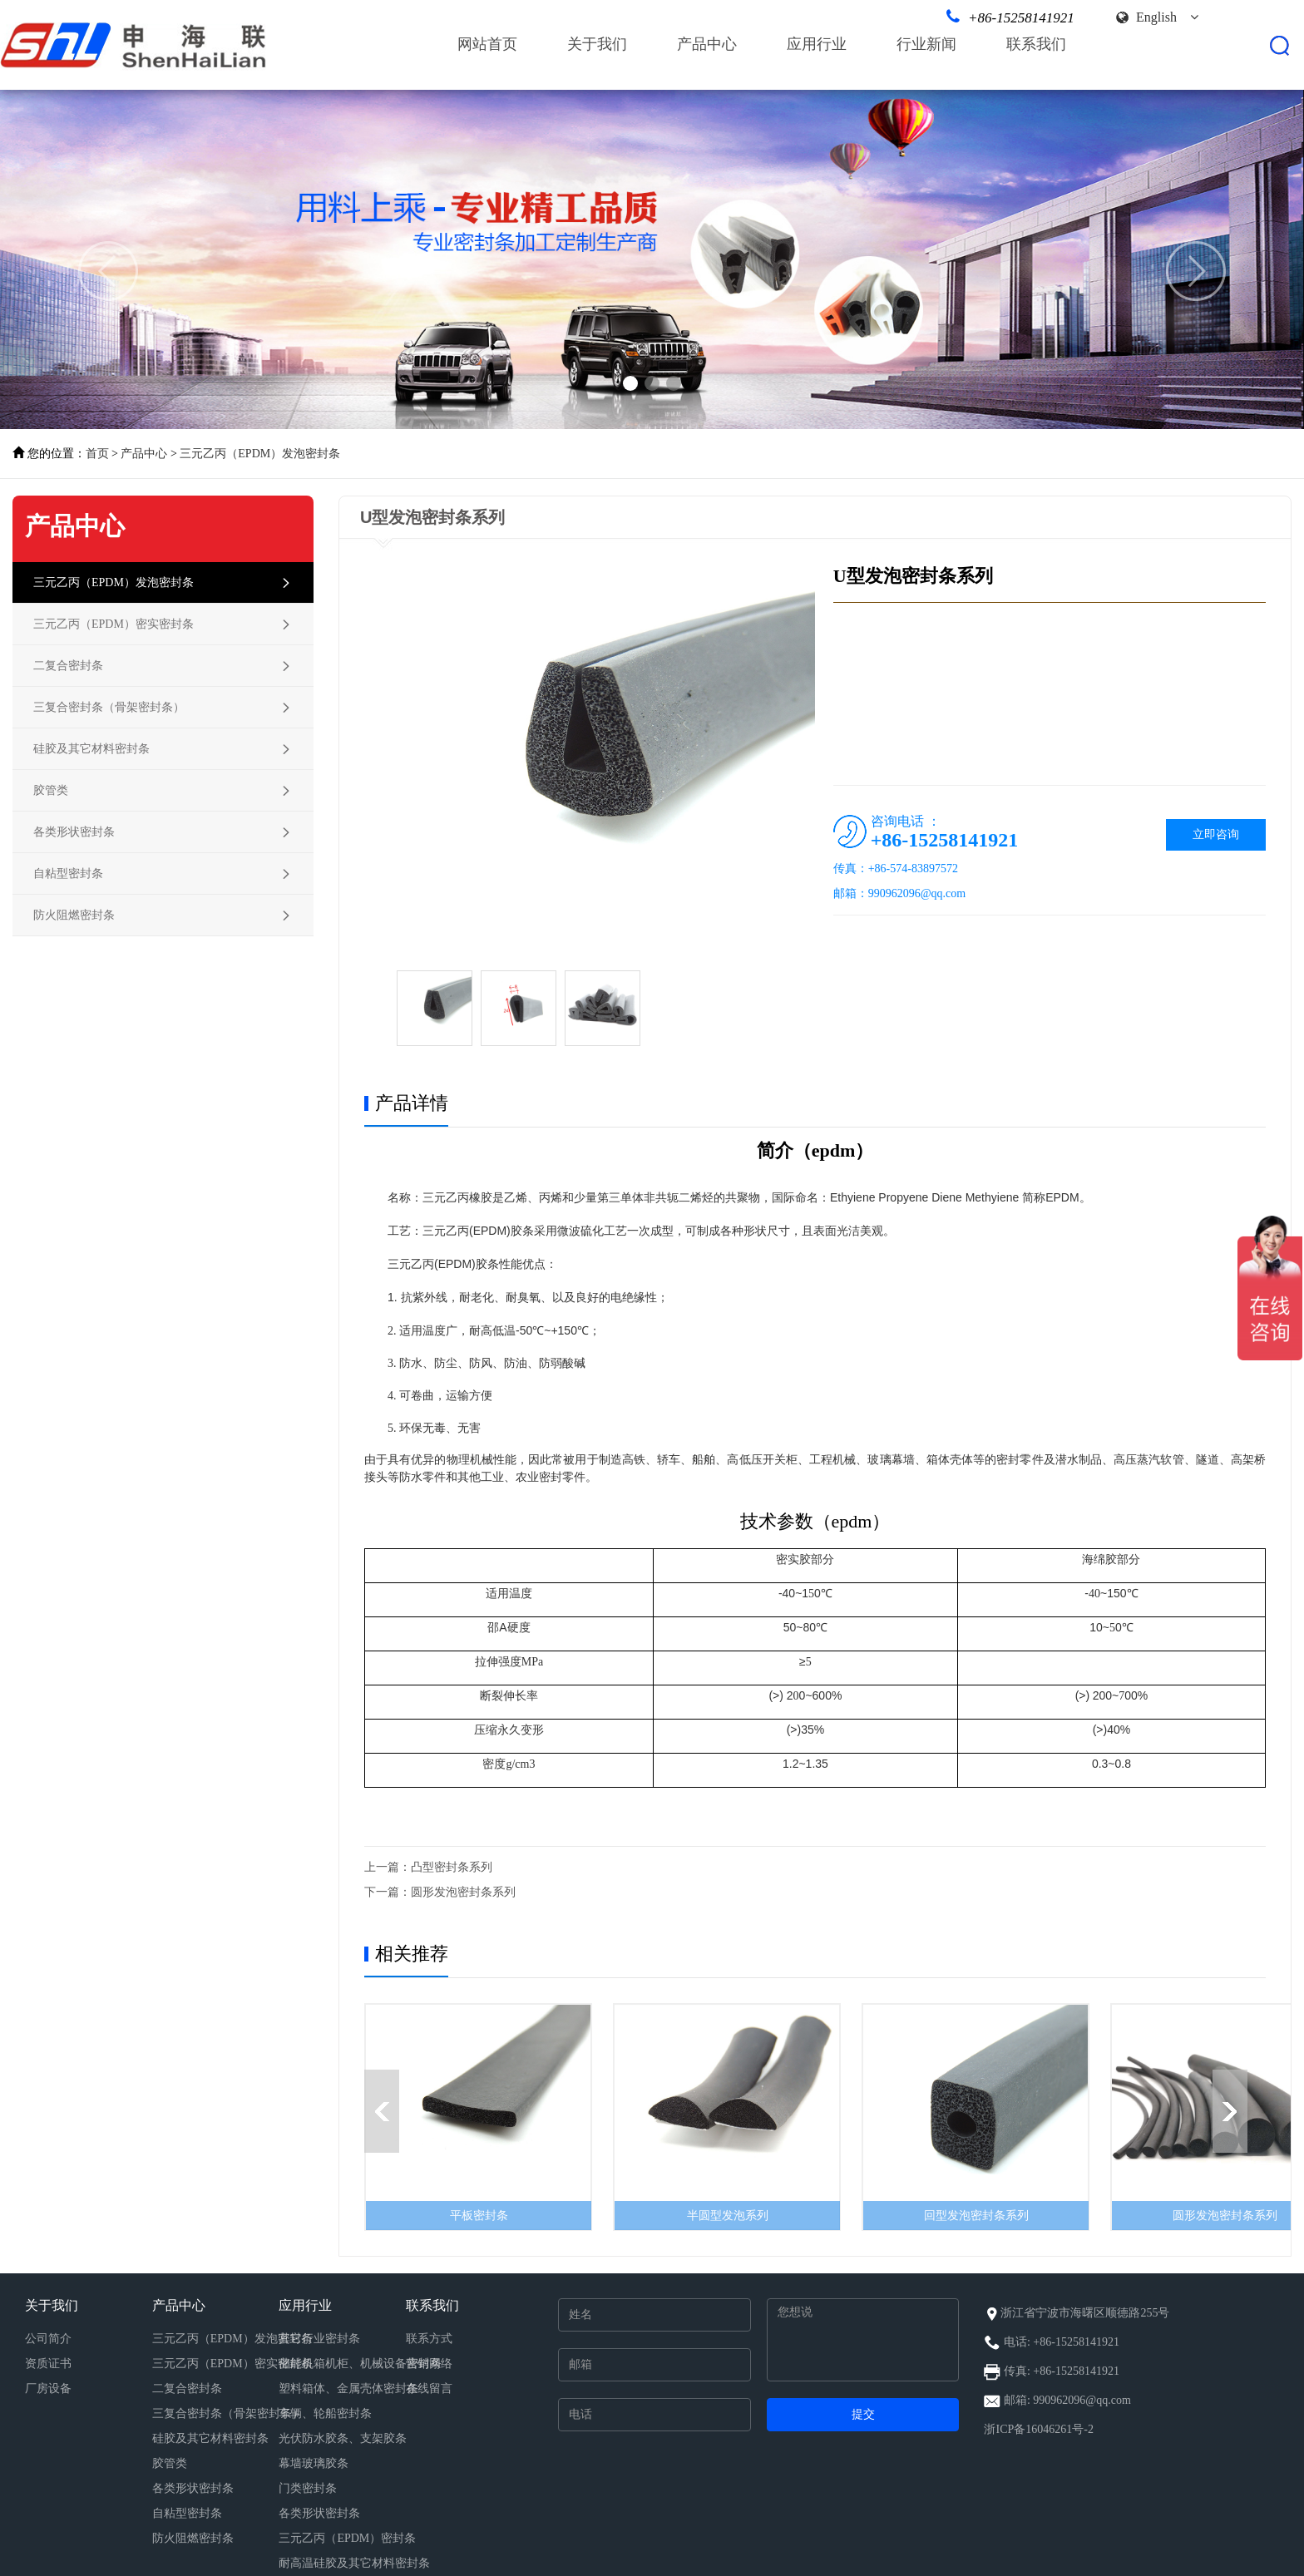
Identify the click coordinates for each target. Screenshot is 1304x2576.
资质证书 (48, 2363)
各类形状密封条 (193, 2488)
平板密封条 (479, 2215)
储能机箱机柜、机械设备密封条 (360, 2363)
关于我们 (597, 44)
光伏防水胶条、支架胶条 (343, 2438)
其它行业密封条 (319, 2338)
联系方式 (429, 2338)
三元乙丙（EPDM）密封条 (347, 2538)
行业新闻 (926, 44)
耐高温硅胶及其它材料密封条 (354, 2563)
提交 (863, 2414)
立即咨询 (1216, 834)
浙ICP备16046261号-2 (1038, 2429)
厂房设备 (48, 2388)
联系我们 (1036, 44)
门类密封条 (308, 2488)
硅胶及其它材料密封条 (210, 2438)
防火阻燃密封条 (193, 2538)
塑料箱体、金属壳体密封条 (348, 2388)
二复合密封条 (187, 2388)
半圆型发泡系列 (727, 2215)
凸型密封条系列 (451, 1867)
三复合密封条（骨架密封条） (228, 2413)
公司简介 (48, 2338)
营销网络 (429, 2363)
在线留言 (429, 2388)
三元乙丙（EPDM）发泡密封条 (260, 453)
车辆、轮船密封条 (325, 2413)
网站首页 (487, 44)
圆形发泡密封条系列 (463, 1892)
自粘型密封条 (187, 2513)
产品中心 (707, 44)
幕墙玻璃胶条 (313, 2463)
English (1167, 17)
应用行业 (817, 44)
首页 (97, 453)
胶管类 (169, 2463)
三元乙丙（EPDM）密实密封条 (232, 2363)
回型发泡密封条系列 (976, 2215)
